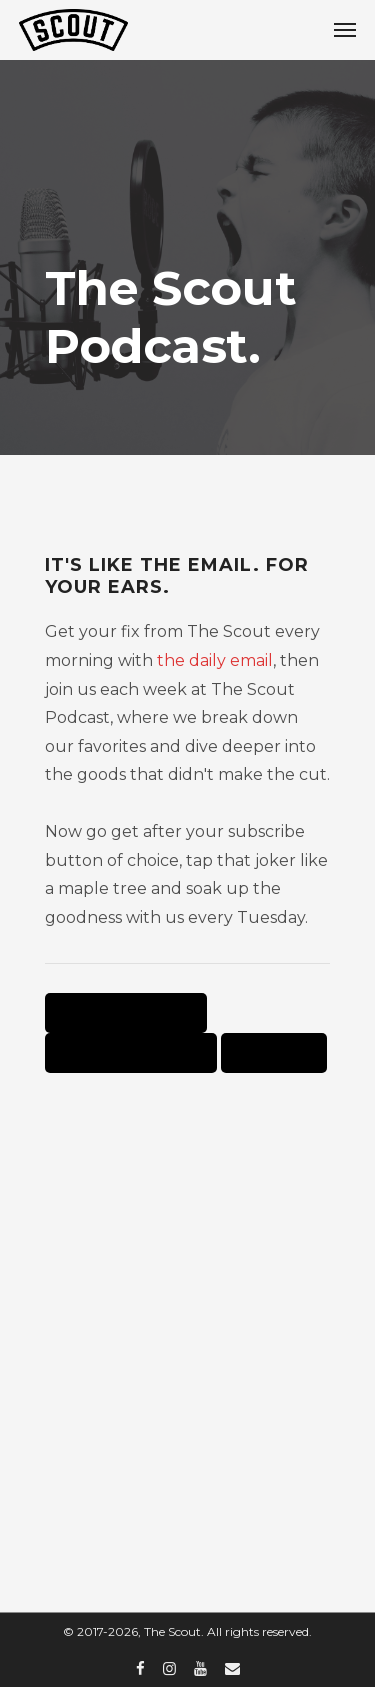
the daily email (215, 660)
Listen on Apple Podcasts (126, 1013)
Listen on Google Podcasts (131, 1053)
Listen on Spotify (274, 1053)
